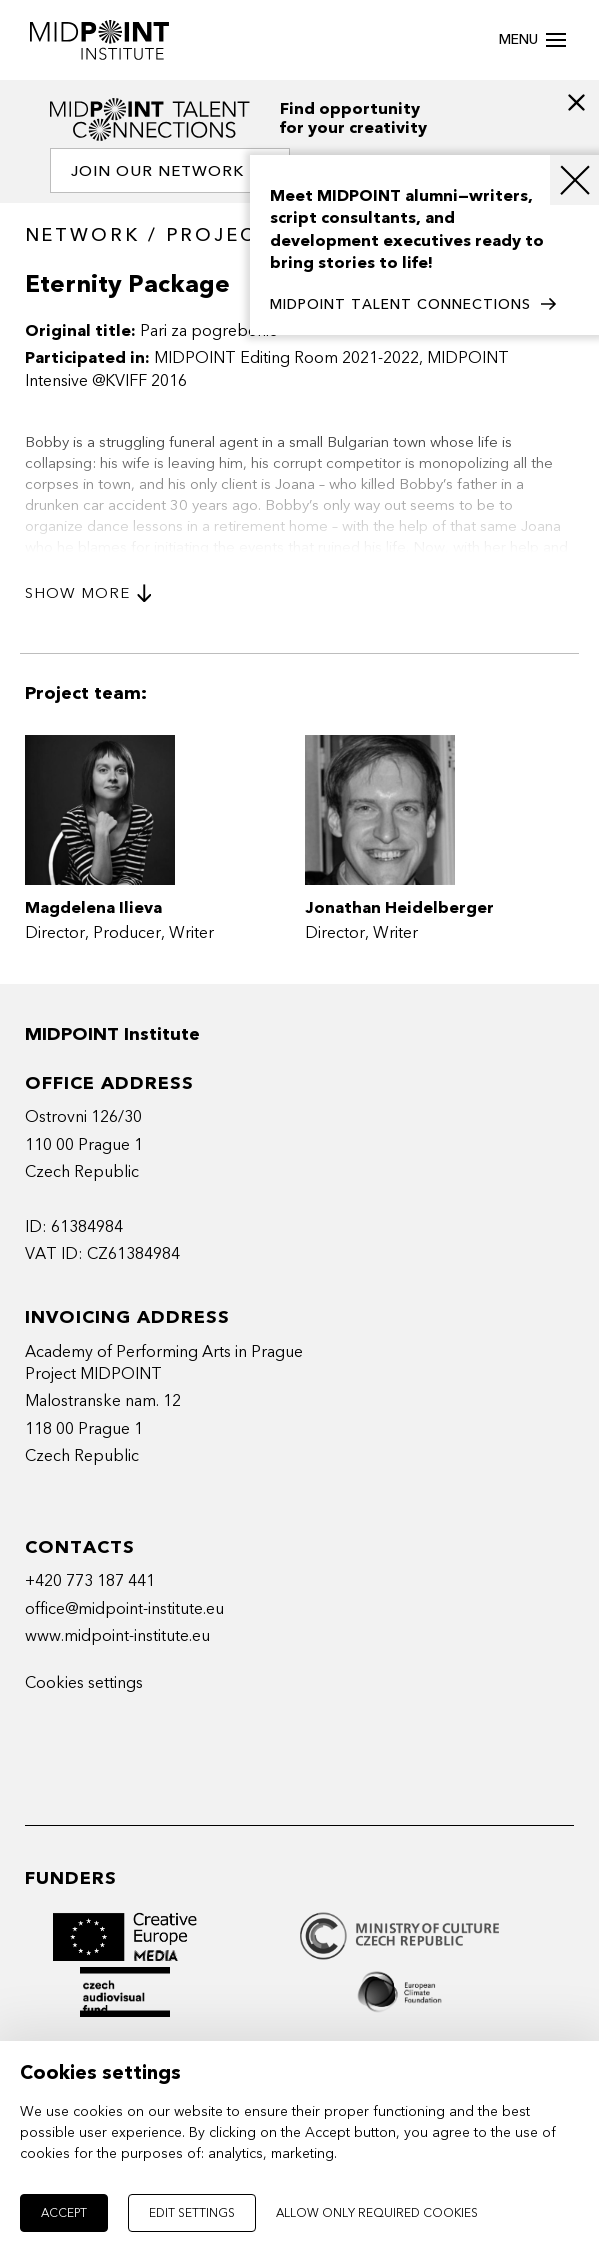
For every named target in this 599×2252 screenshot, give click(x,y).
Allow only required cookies (377, 2213)
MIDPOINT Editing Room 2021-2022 (286, 358)
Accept (64, 2213)
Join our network (170, 171)
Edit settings (192, 2213)
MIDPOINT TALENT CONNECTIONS (413, 305)
